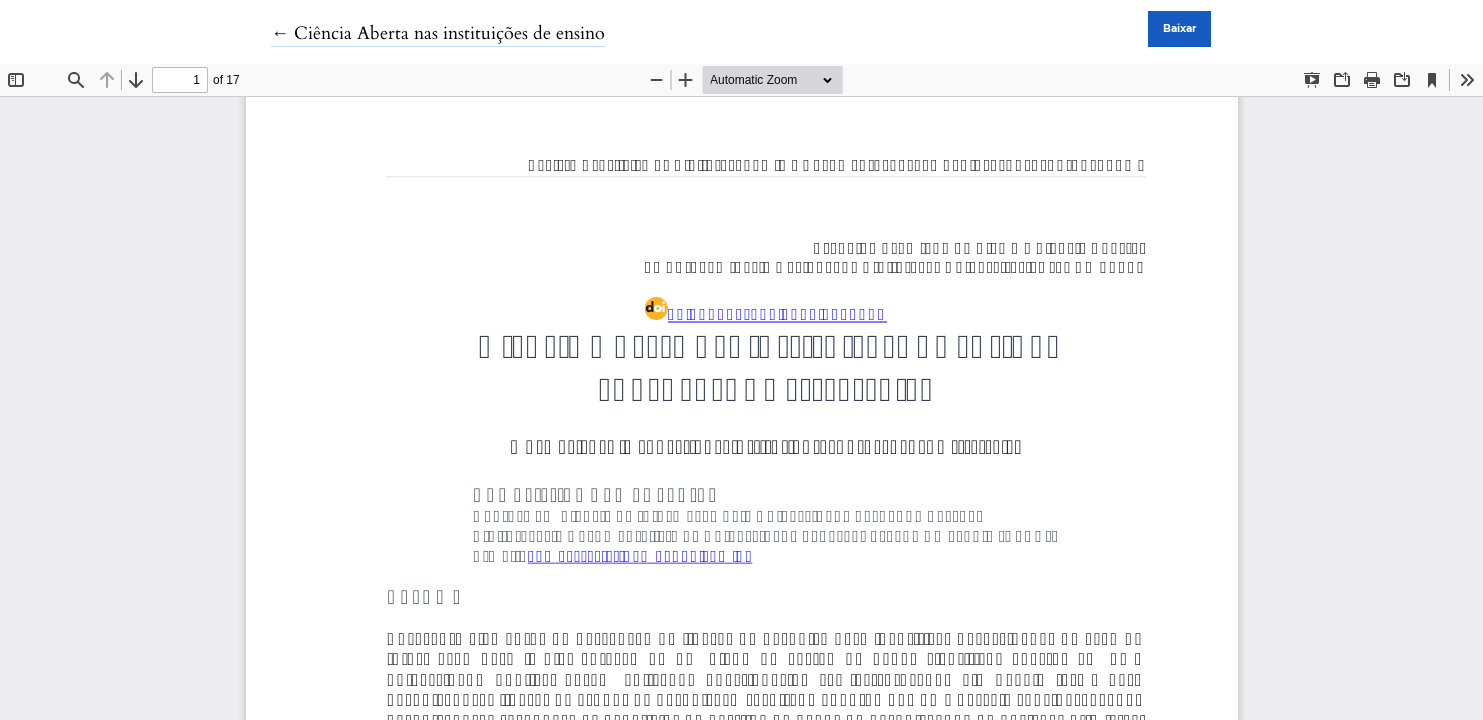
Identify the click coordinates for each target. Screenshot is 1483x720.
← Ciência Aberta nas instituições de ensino (438, 33)
